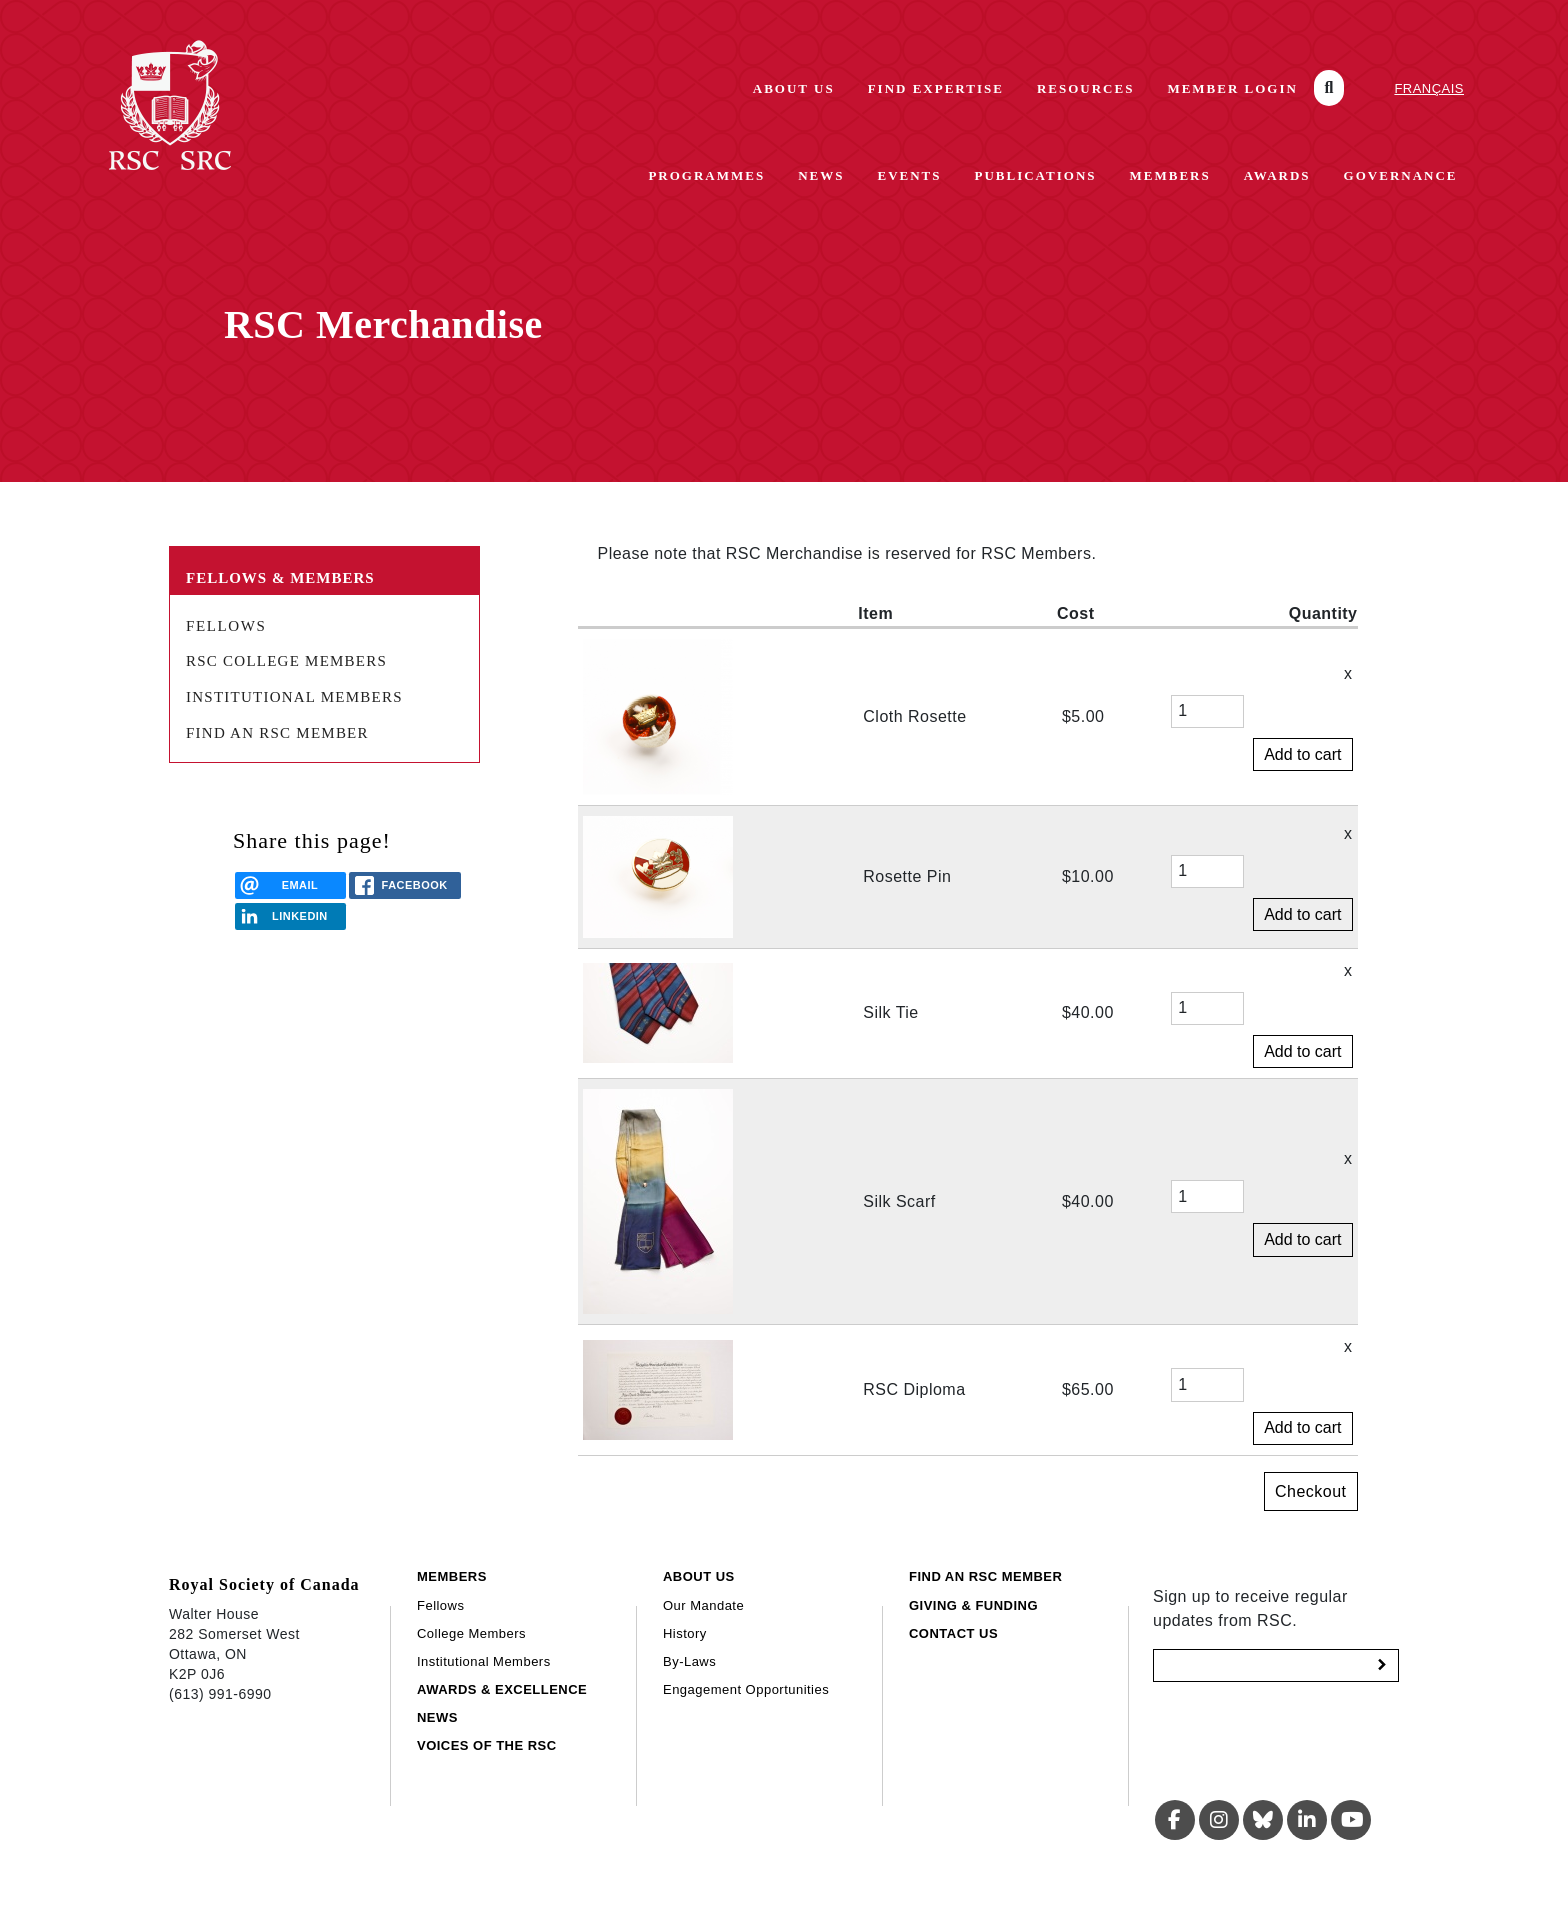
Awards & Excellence (502, 1689)
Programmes (706, 175)
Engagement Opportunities (746, 1689)
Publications (1036, 175)
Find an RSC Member (277, 733)
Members (1170, 175)
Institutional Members (294, 697)
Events (909, 175)
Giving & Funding (973, 1605)
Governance (1401, 175)
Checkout (1310, 1491)
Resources (1085, 88)
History (685, 1633)
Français (1429, 88)
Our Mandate (703, 1605)
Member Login (1232, 88)
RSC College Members (286, 661)
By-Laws (689, 1661)
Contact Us (953, 1633)
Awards (1277, 175)
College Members (471, 1633)
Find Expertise (936, 88)
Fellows (226, 626)
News (821, 175)
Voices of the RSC (487, 1745)
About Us (794, 88)
